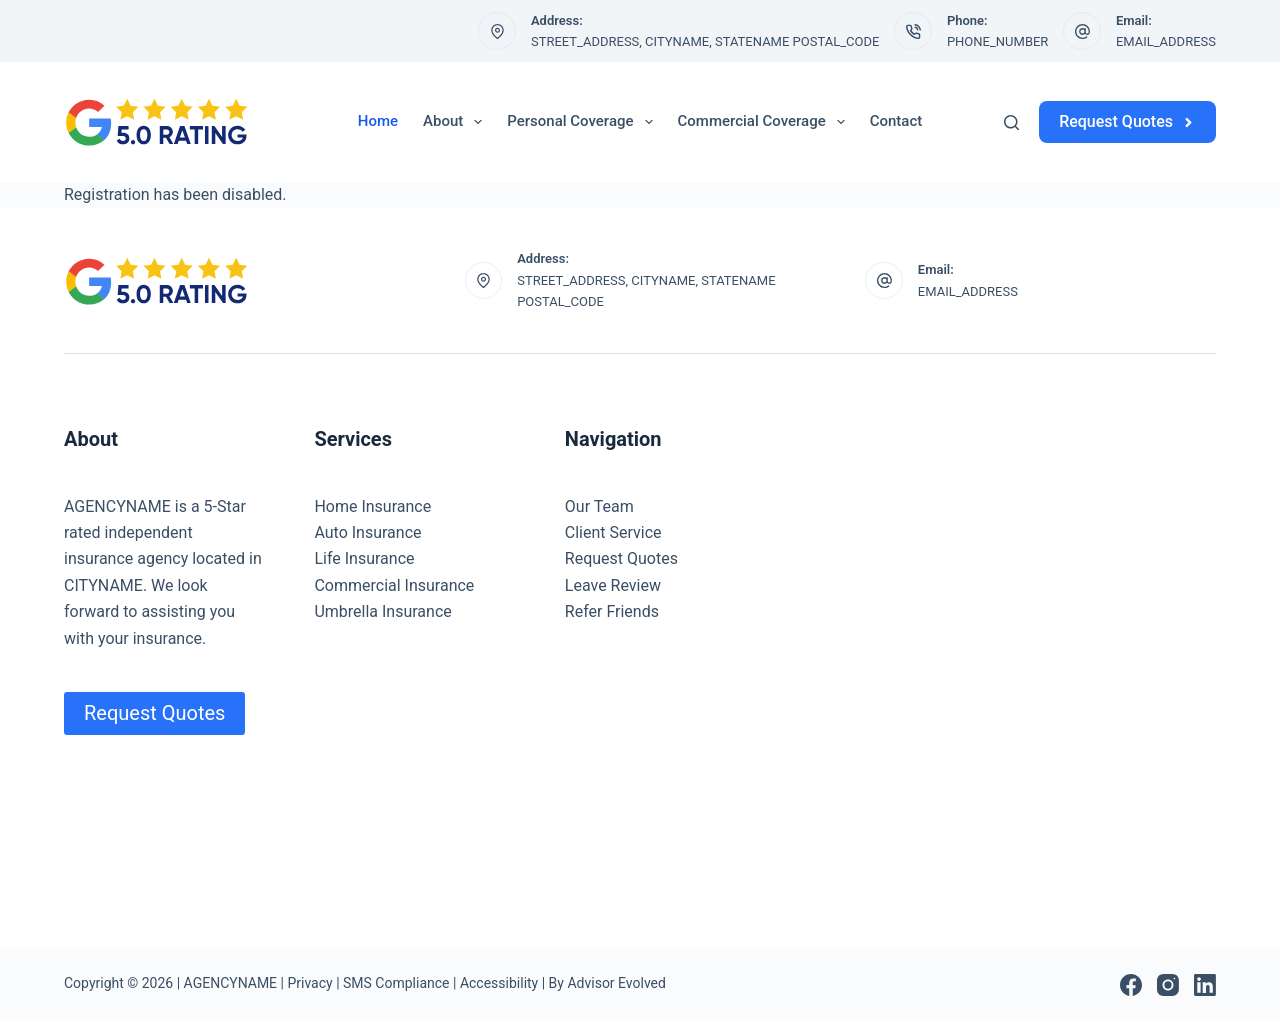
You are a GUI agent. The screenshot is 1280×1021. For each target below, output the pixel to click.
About (456, 122)
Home (378, 121)
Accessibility (499, 983)
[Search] (1011, 122)
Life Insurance (364, 558)
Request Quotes (1127, 121)
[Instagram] (1168, 985)
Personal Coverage (583, 122)
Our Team (599, 506)
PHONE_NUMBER (998, 41)
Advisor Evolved (616, 983)
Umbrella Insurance (382, 611)
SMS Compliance (396, 983)
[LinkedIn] (1205, 985)
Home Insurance (372, 506)
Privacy (309, 983)
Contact (896, 121)
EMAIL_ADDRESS (1166, 41)
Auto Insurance (367, 532)
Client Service (613, 532)
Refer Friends (612, 611)
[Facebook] (1131, 985)
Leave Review (613, 585)
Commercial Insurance (394, 585)
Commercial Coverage (765, 122)
